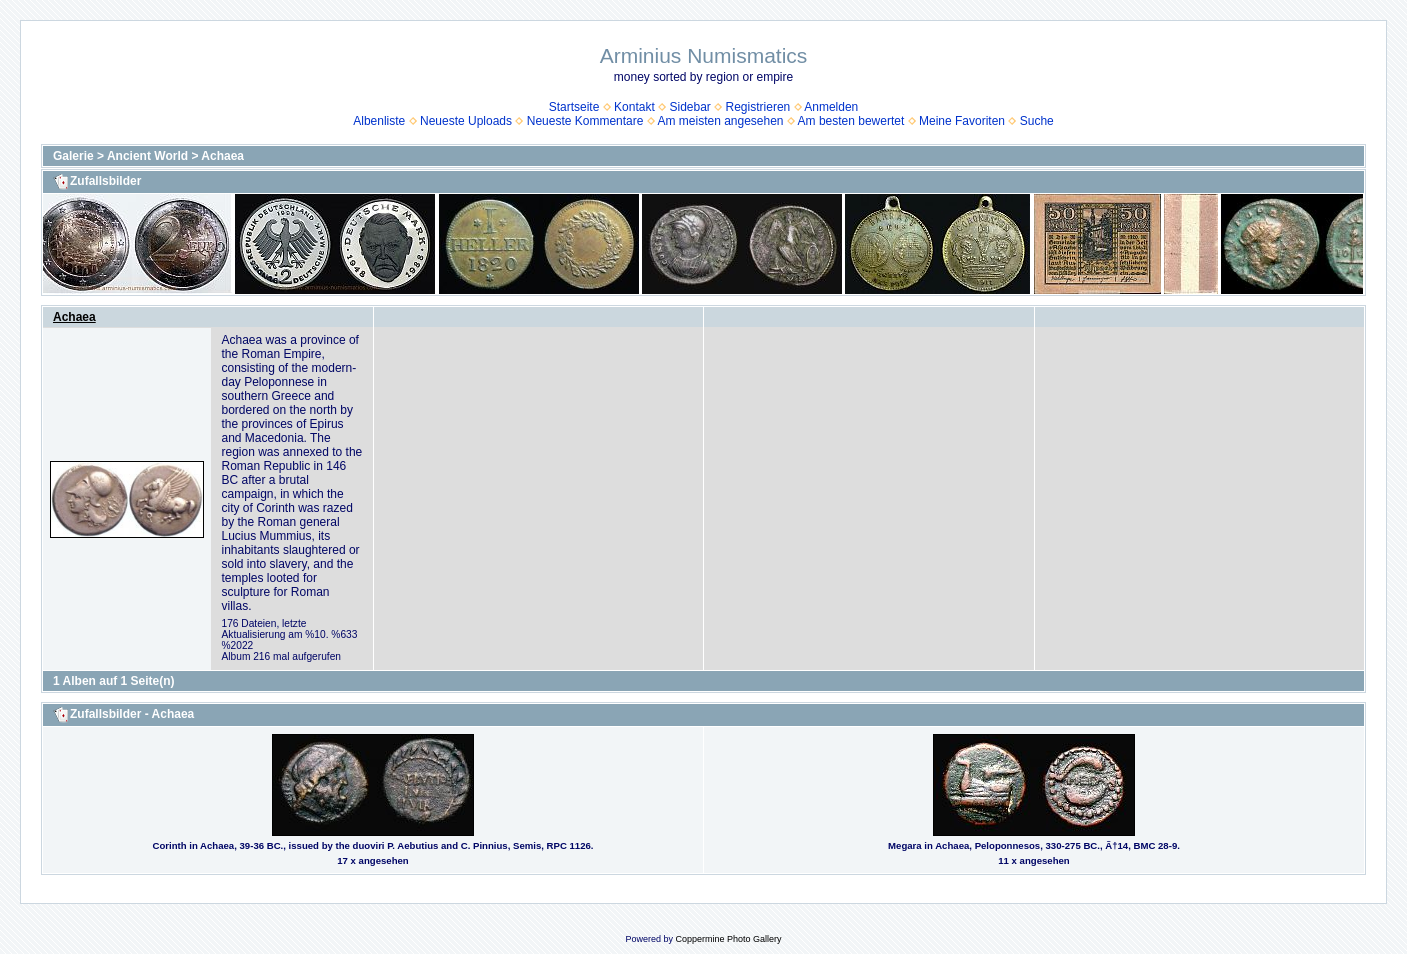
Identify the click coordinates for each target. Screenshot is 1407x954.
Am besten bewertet (851, 121)
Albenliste (379, 121)
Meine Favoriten (962, 121)
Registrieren (758, 107)
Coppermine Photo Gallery (728, 939)
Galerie (73, 156)
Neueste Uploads (466, 121)
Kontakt (634, 107)
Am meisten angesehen (720, 121)
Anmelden (831, 107)
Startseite (574, 107)
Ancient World (147, 156)
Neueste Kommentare (585, 121)
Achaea (222, 156)
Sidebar (689, 107)
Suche (1037, 121)
